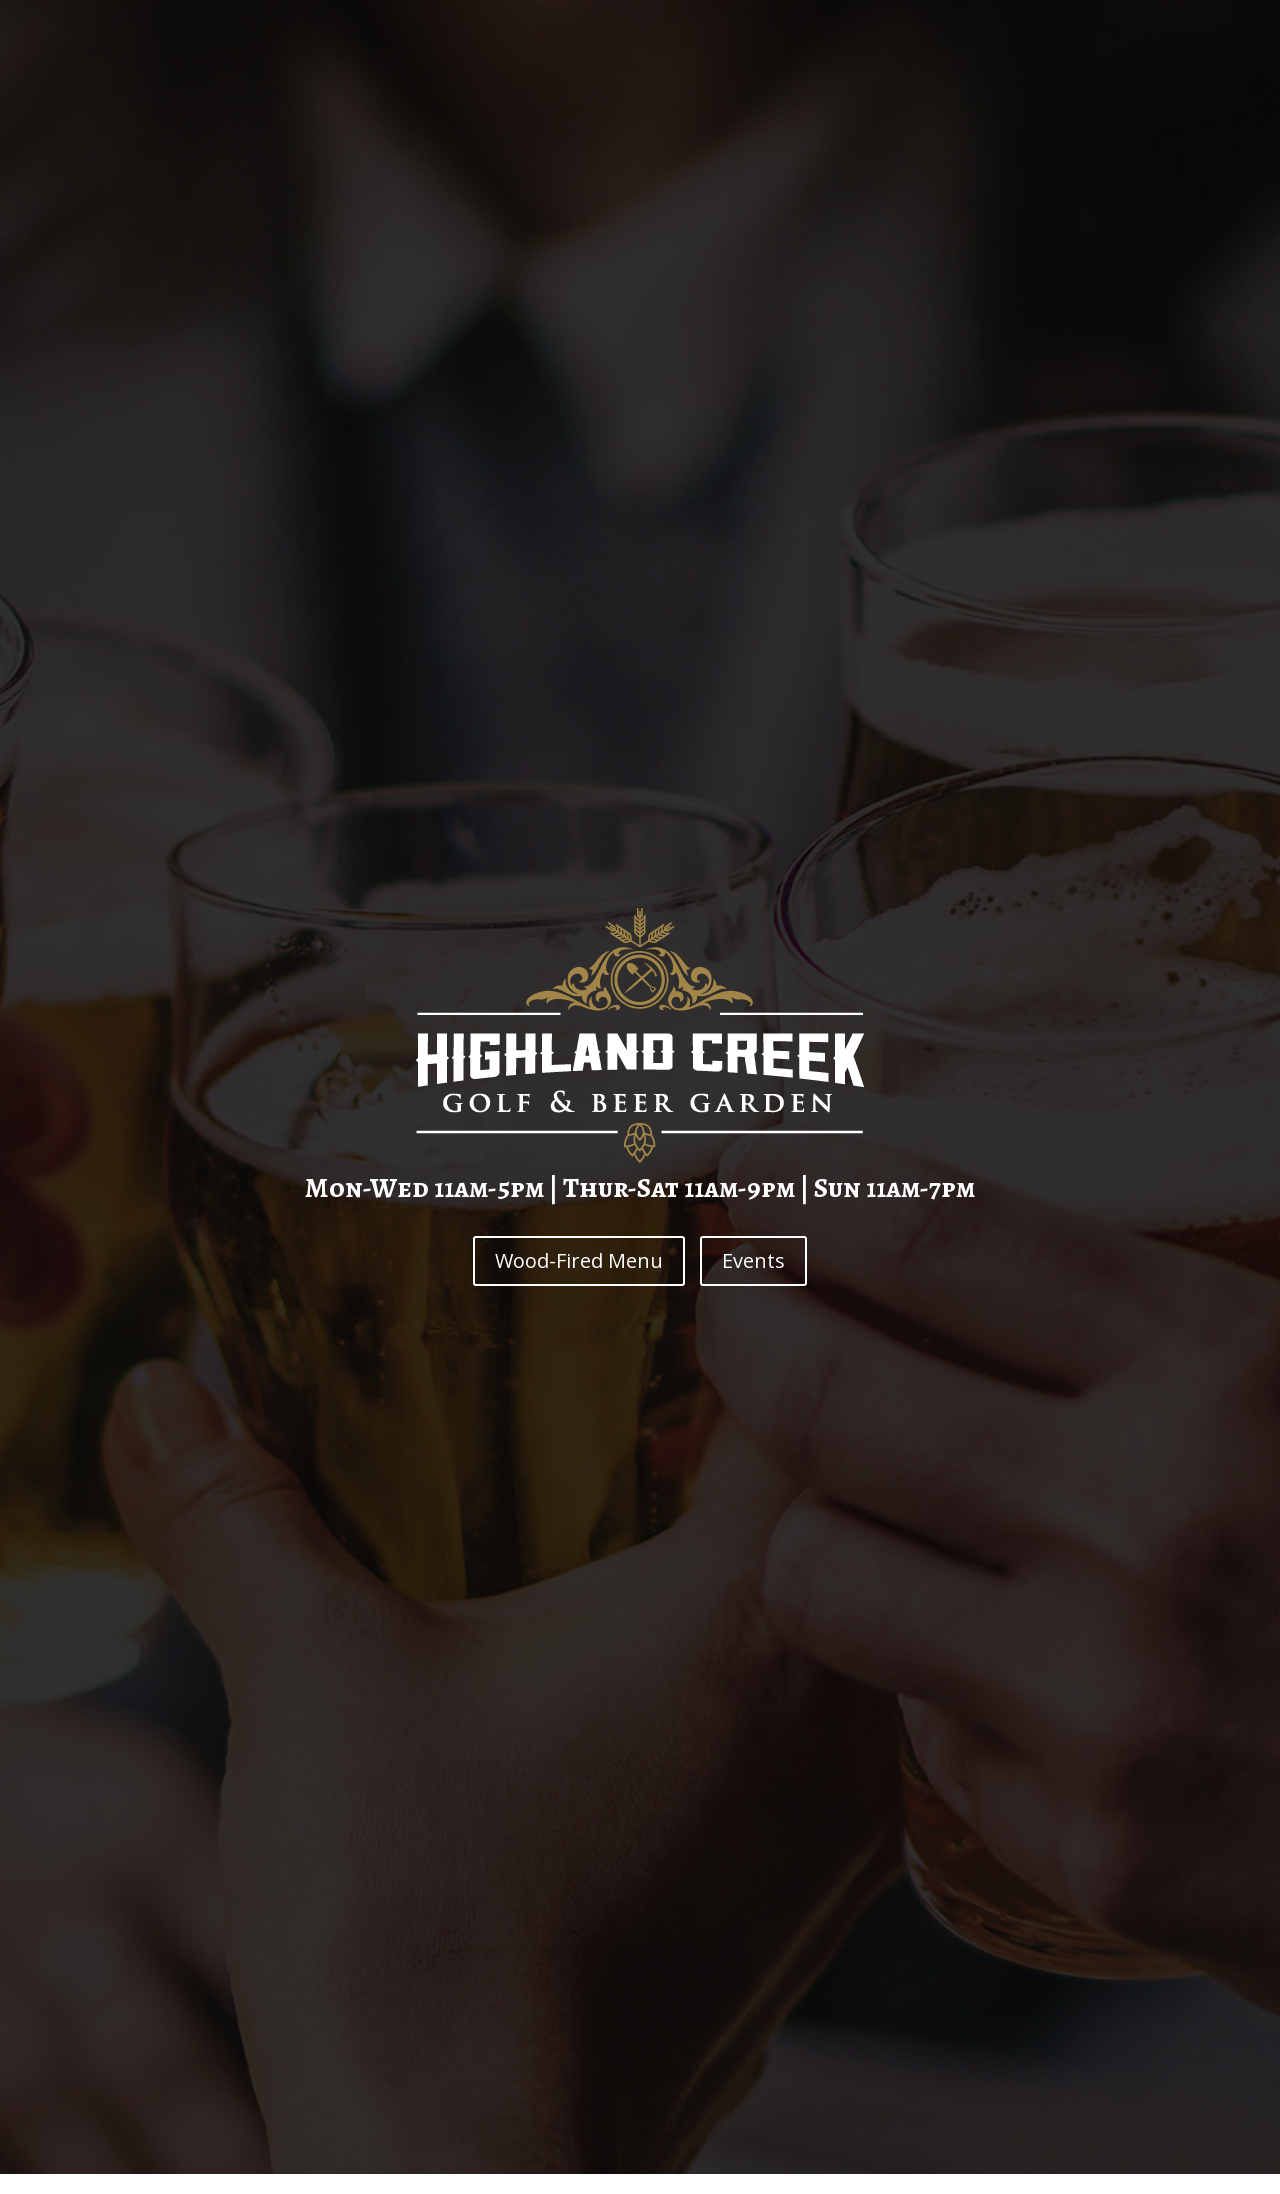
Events (753, 1260)
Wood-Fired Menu (579, 1260)
